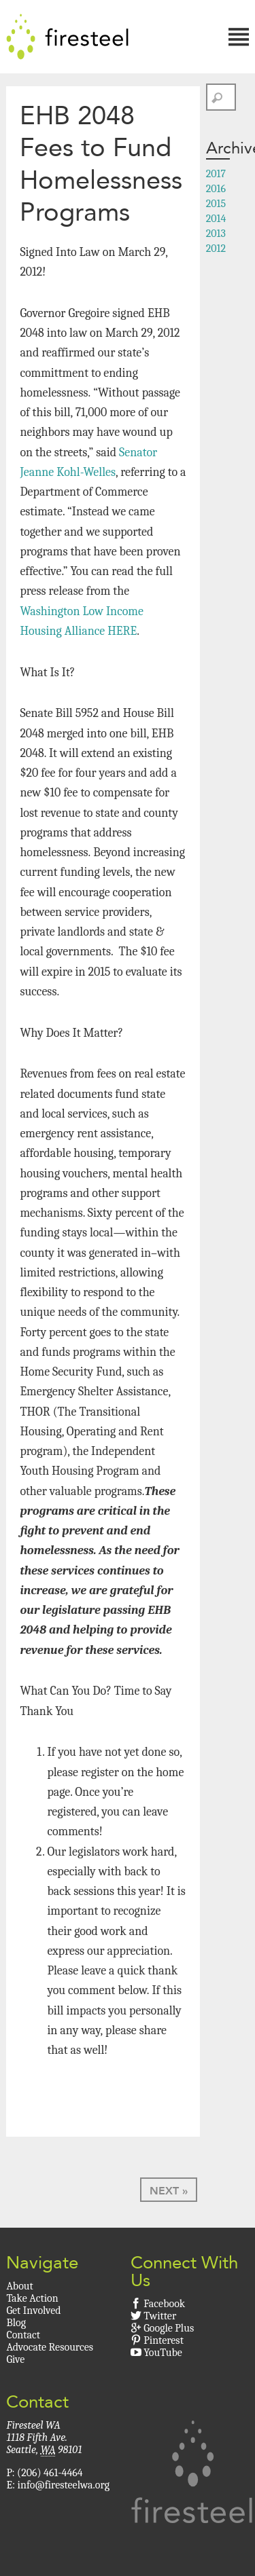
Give (15, 2359)
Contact (23, 2335)
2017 (216, 174)
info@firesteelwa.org (63, 2485)
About (19, 2286)
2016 (216, 189)
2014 (216, 219)
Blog (16, 2323)
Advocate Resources (49, 2347)
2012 (216, 248)
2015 (216, 204)
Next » (169, 2190)
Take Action (32, 2298)
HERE (122, 631)
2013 (216, 233)
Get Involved (33, 2310)
